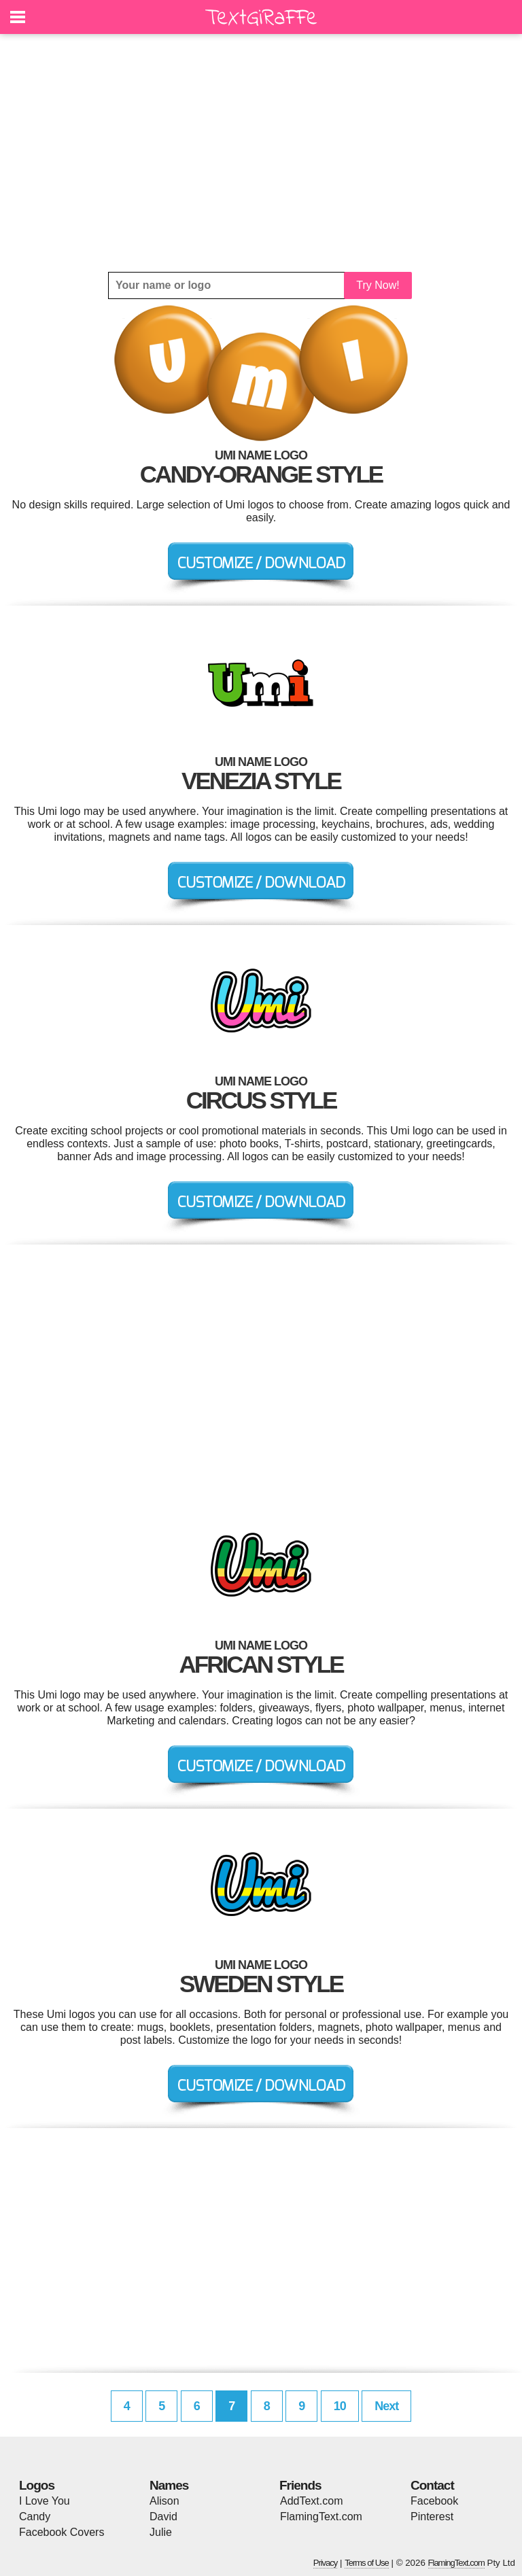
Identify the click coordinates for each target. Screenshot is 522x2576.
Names (169, 2485)
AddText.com (311, 2501)
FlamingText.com (321, 2516)
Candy (34, 2516)
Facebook (434, 2501)
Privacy (325, 2563)
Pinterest (432, 2516)
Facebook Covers (61, 2532)
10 (340, 2406)
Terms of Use (367, 2563)
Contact (432, 2485)
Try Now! (377, 285)
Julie (161, 2532)
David (163, 2516)
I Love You (44, 2501)
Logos (36, 2485)
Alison (164, 2501)
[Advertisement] (261, 153)
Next (386, 2406)
